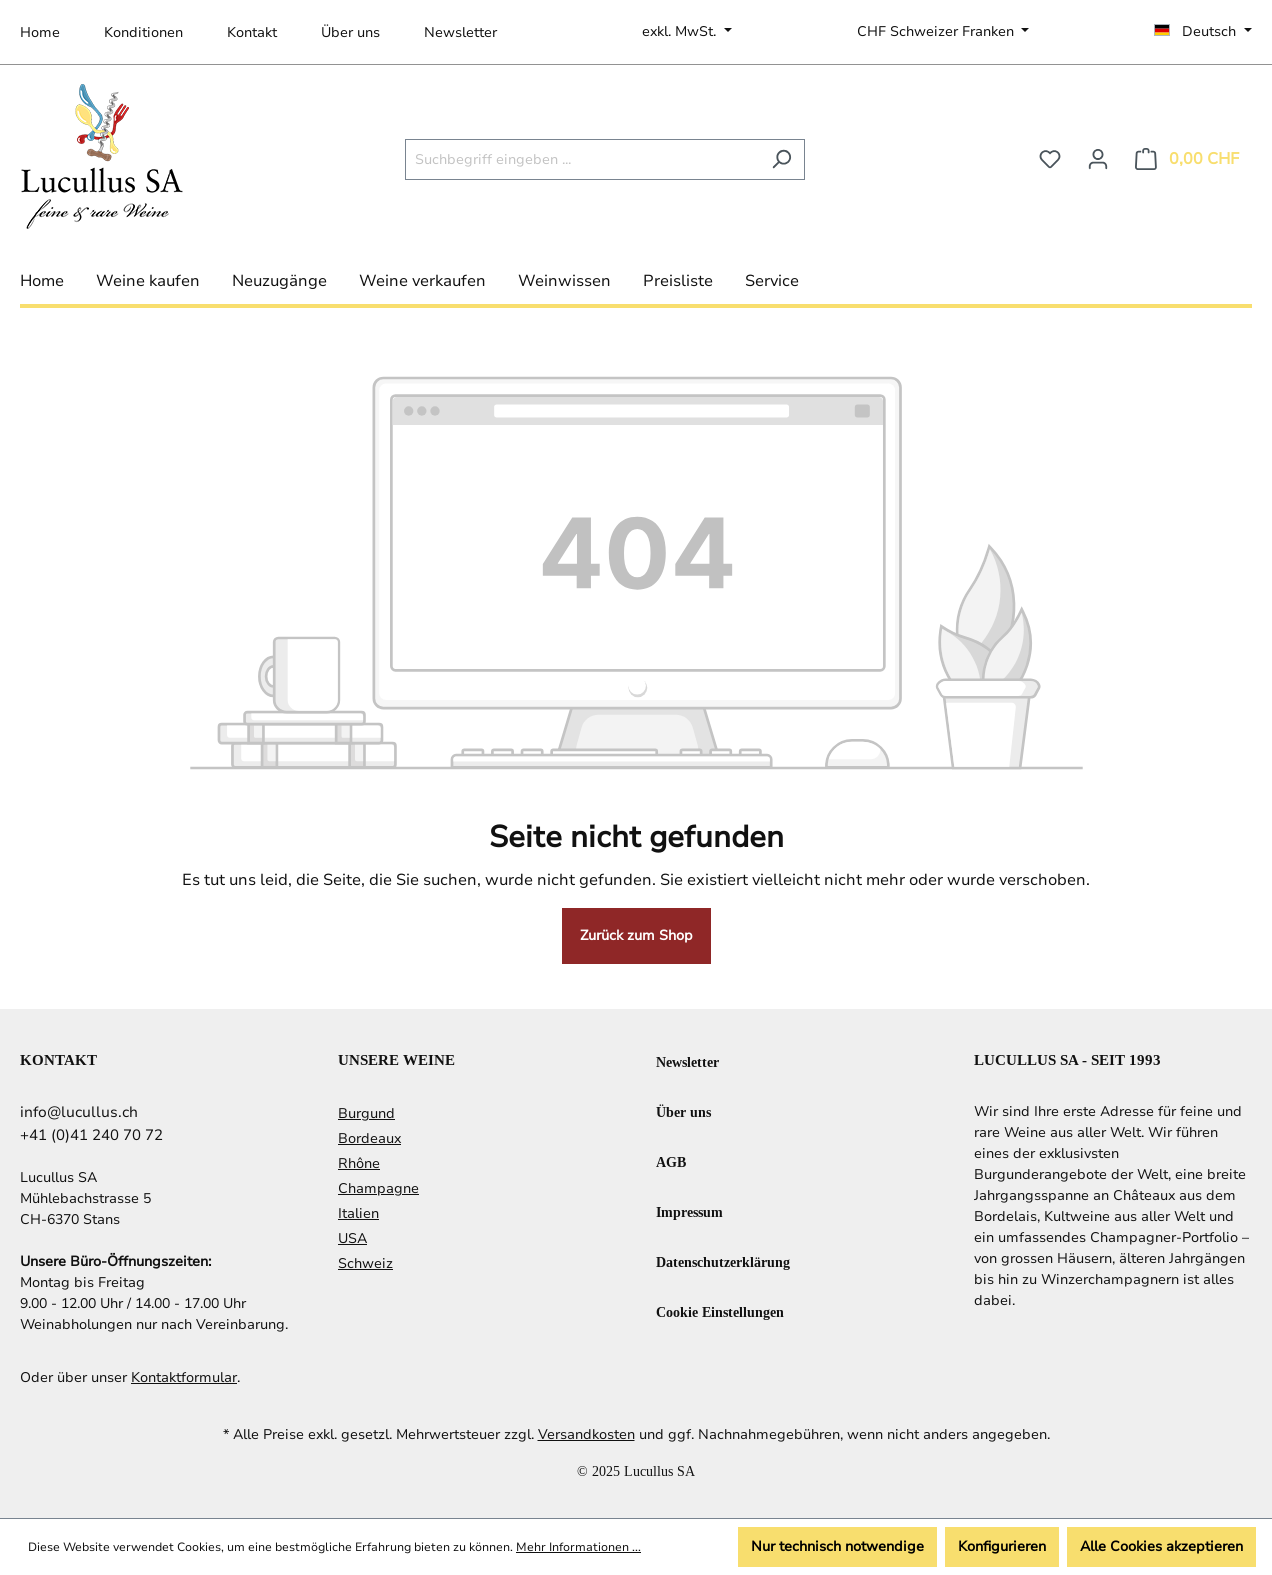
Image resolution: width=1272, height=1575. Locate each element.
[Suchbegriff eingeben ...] (582, 159)
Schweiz (365, 1263)
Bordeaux (369, 1138)
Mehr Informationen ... (578, 1547)
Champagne (378, 1188)
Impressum (689, 1211)
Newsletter (460, 32)
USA (352, 1238)
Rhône (359, 1163)
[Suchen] (781, 159)
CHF (937, 31)
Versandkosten (586, 1434)
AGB (671, 1161)
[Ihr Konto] (1098, 159)
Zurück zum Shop (636, 935)
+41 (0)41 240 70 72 (91, 1135)
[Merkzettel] (1050, 159)
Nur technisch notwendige (837, 1546)
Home (40, 32)
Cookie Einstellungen (720, 1311)
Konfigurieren (1002, 1546)
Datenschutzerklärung (723, 1261)
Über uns (350, 32)
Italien (358, 1213)
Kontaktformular (184, 1377)
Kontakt (252, 32)
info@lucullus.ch (79, 1112)
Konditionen (143, 32)
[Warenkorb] (1187, 159)
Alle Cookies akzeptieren (1161, 1546)
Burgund (366, 1113)
